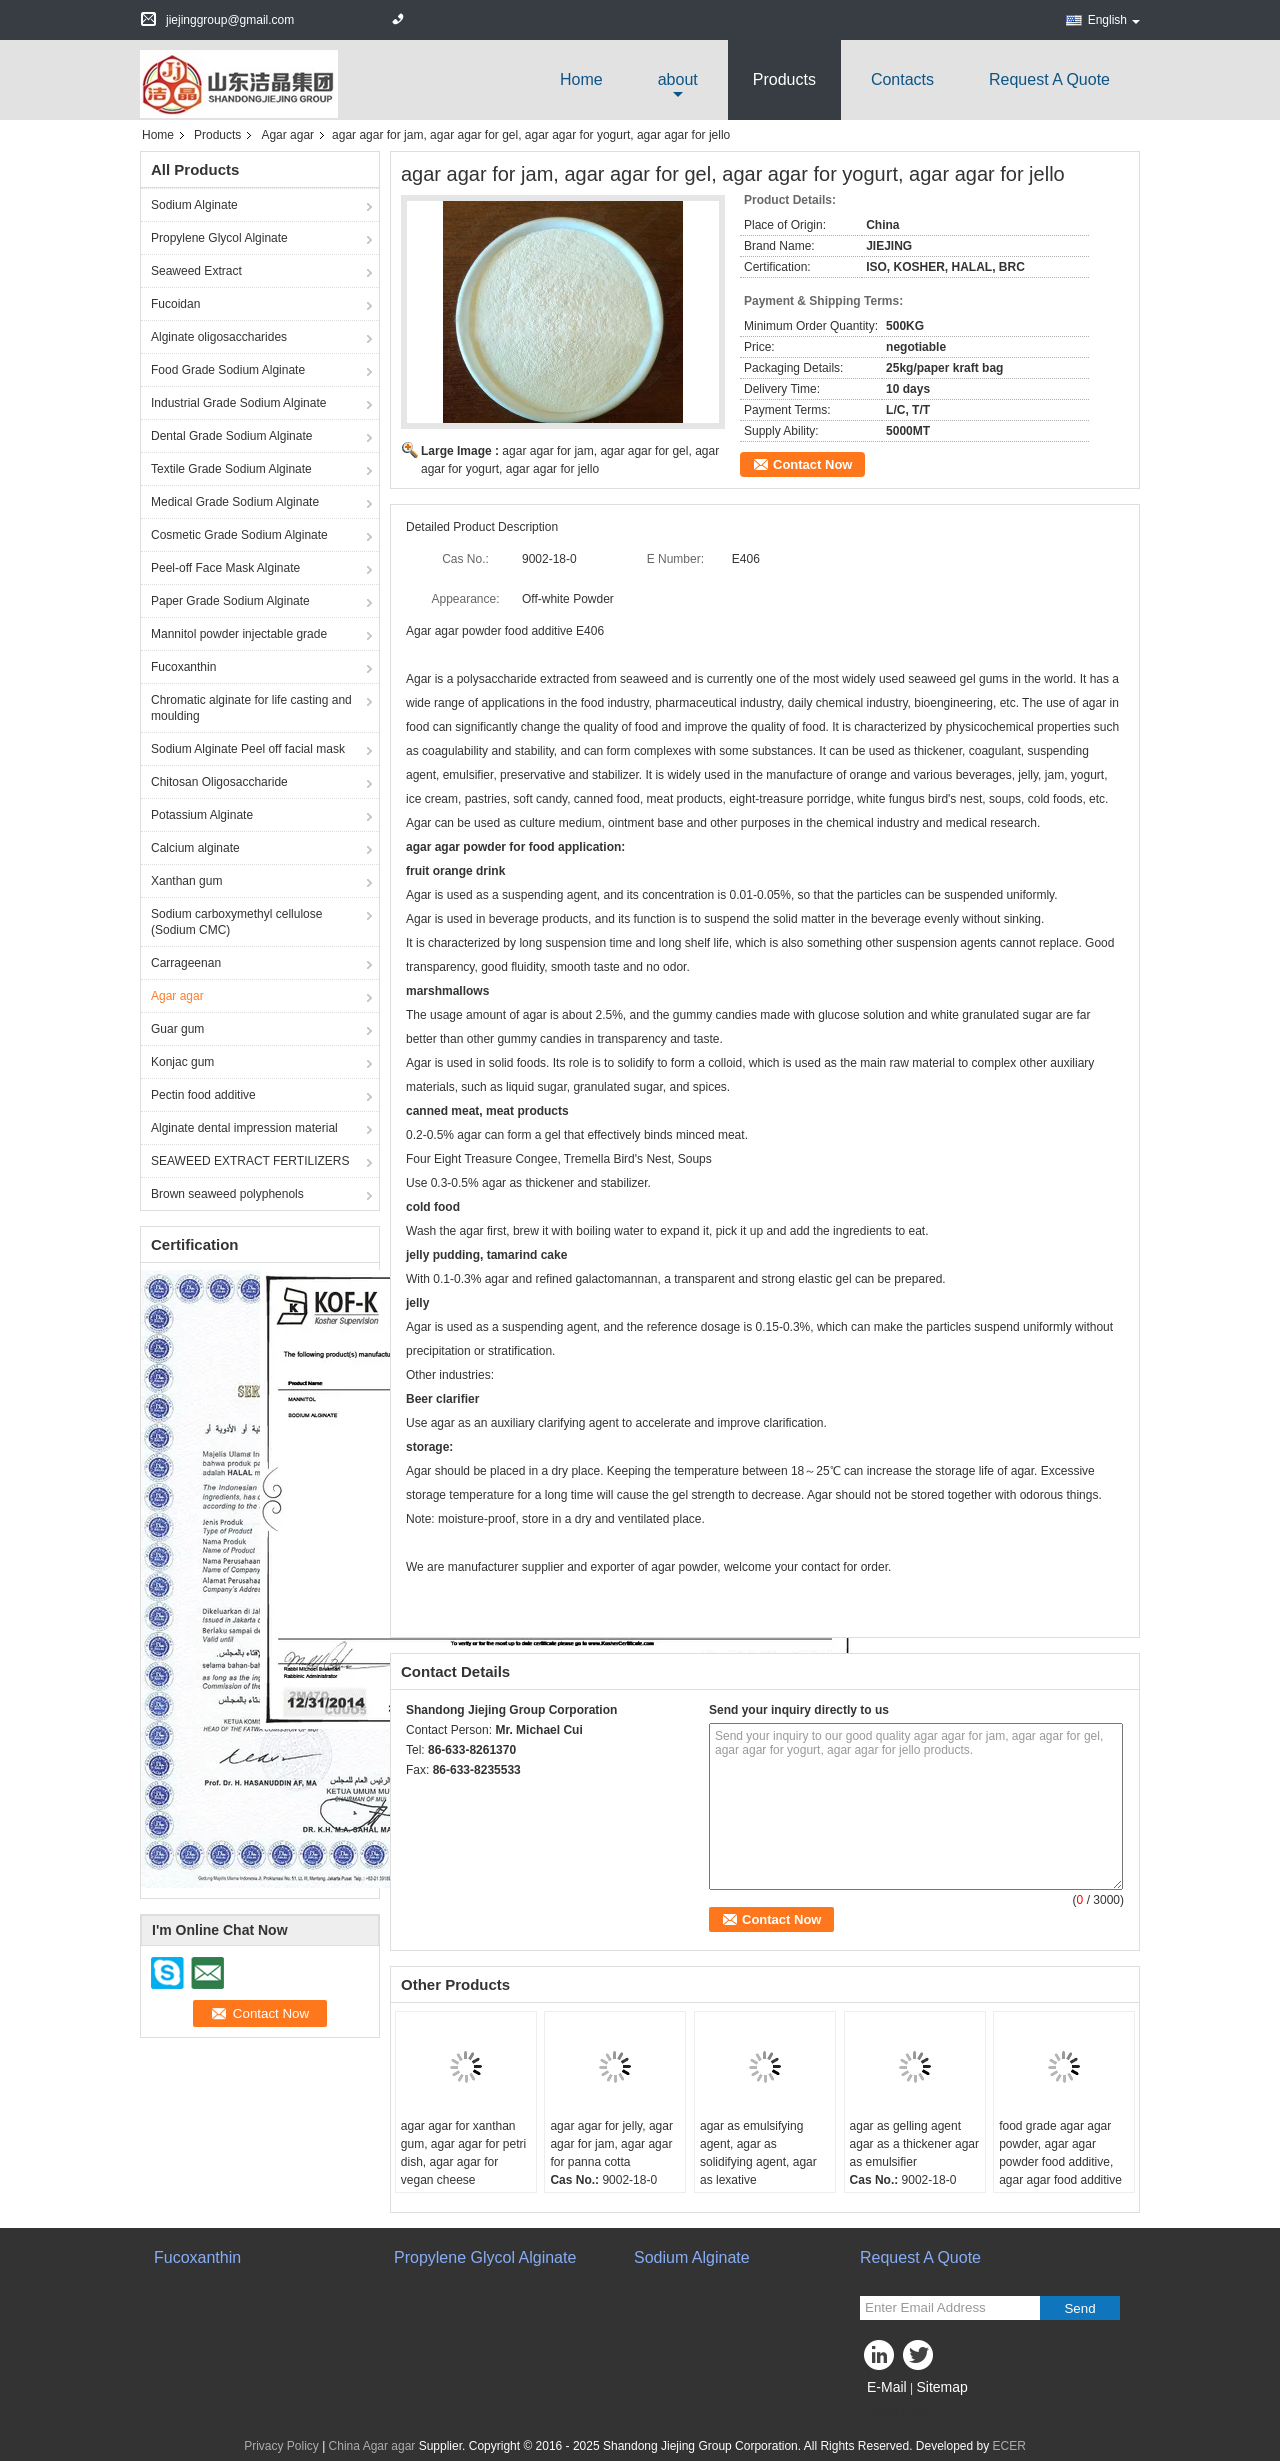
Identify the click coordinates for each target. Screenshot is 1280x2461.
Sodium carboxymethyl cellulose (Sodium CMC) (236, 922)
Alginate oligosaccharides (219, 337)
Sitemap (941, 2387)
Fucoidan (175, 304)
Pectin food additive (203, 1095)
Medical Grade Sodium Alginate (235, 502)
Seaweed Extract (196, 271)
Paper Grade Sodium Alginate (230, 601)
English (1114, 20)
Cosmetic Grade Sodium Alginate (239, 535)
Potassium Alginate (202, 815)
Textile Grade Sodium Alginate (231, 469)
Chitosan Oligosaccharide (219, 782)
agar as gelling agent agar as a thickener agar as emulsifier (914, 2144)
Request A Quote (1049, 79)
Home (581, 79)
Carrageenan (186, 963)
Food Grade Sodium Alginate (228, 370)
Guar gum (177, 1029)
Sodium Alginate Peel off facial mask (248, 749)
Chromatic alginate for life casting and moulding (251, 708)
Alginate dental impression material (244, 1128)
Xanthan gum (186, 881)
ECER (1009, 2446)
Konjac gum (182, 1062)
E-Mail (887, 2387)
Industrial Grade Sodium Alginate (238, 403)
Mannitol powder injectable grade (239, 634)
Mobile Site (895, 2412)
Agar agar (287, 135)
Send (1079, 2308)
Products (784, 79)
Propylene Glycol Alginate (219, 238)
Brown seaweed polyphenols (227, 1194)
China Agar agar (372, 2446)
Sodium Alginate (194, 205)
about (678, 79)
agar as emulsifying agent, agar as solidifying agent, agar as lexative (758, 2153)
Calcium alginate (195, 848)
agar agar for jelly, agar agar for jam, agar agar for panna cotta (611, 2144)
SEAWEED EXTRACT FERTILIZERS (250, 1161)
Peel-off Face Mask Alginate (225, 568)
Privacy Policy (281, 2446)
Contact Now (812, 464)
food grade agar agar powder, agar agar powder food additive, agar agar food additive (1060, 2153)
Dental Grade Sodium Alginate (231, 436)
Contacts (902, 79)
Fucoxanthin (183, 667)
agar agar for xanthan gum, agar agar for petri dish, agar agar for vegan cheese (463, 2153)
